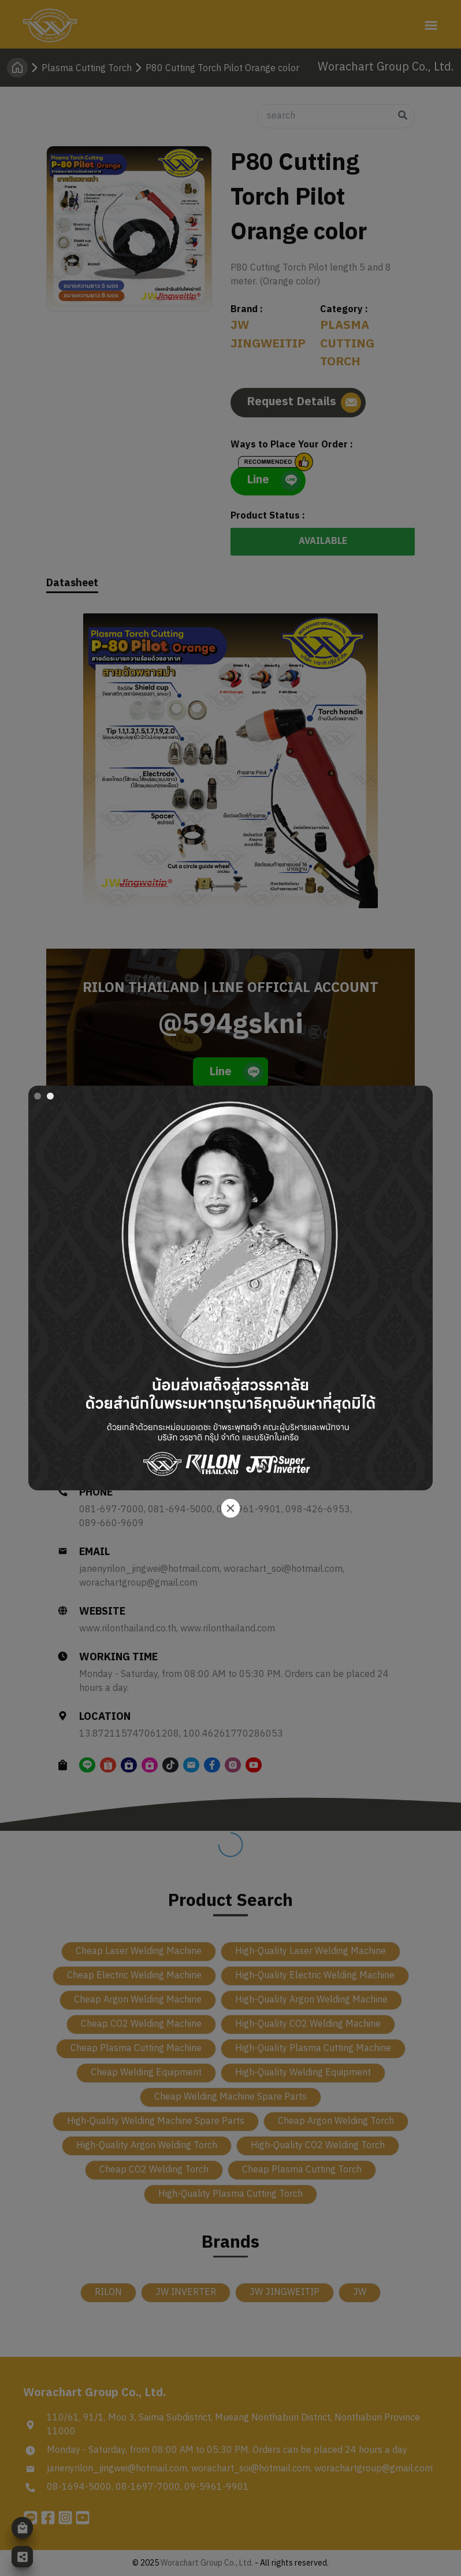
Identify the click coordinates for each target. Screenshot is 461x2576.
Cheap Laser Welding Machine (139, 1951)
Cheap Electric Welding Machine (134, 1975)
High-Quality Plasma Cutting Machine (313, 2048)
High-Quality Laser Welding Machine (310, 1951)
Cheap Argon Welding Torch (336, 2121)
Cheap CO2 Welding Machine (141, 2024)
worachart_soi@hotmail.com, (285, 1569)
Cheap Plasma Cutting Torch (302, 2170)
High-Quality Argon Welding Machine (311, 2000)
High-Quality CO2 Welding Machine (308, 2024)
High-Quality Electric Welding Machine (315, 1975)
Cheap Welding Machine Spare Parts (230, 2097)
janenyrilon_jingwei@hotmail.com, (151, 1569)
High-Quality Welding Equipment (303, 2073)
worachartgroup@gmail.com (138, 1583)
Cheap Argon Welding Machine (138, 2000)
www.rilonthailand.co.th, (129, 1629)
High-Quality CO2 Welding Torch (318, 2145)
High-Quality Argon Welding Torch (146, 2145)
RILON (108, 2292)
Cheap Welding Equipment (146, 2073)
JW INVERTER (185, 2292)
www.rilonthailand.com (227, 1629)
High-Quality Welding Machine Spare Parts (155, 2121)
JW (359, 2292)
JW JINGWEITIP (284, 2292)
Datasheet (72, 584)
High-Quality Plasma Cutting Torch (230, 2194)
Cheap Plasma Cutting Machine (136, 2048)
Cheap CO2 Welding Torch (154, 2170)
